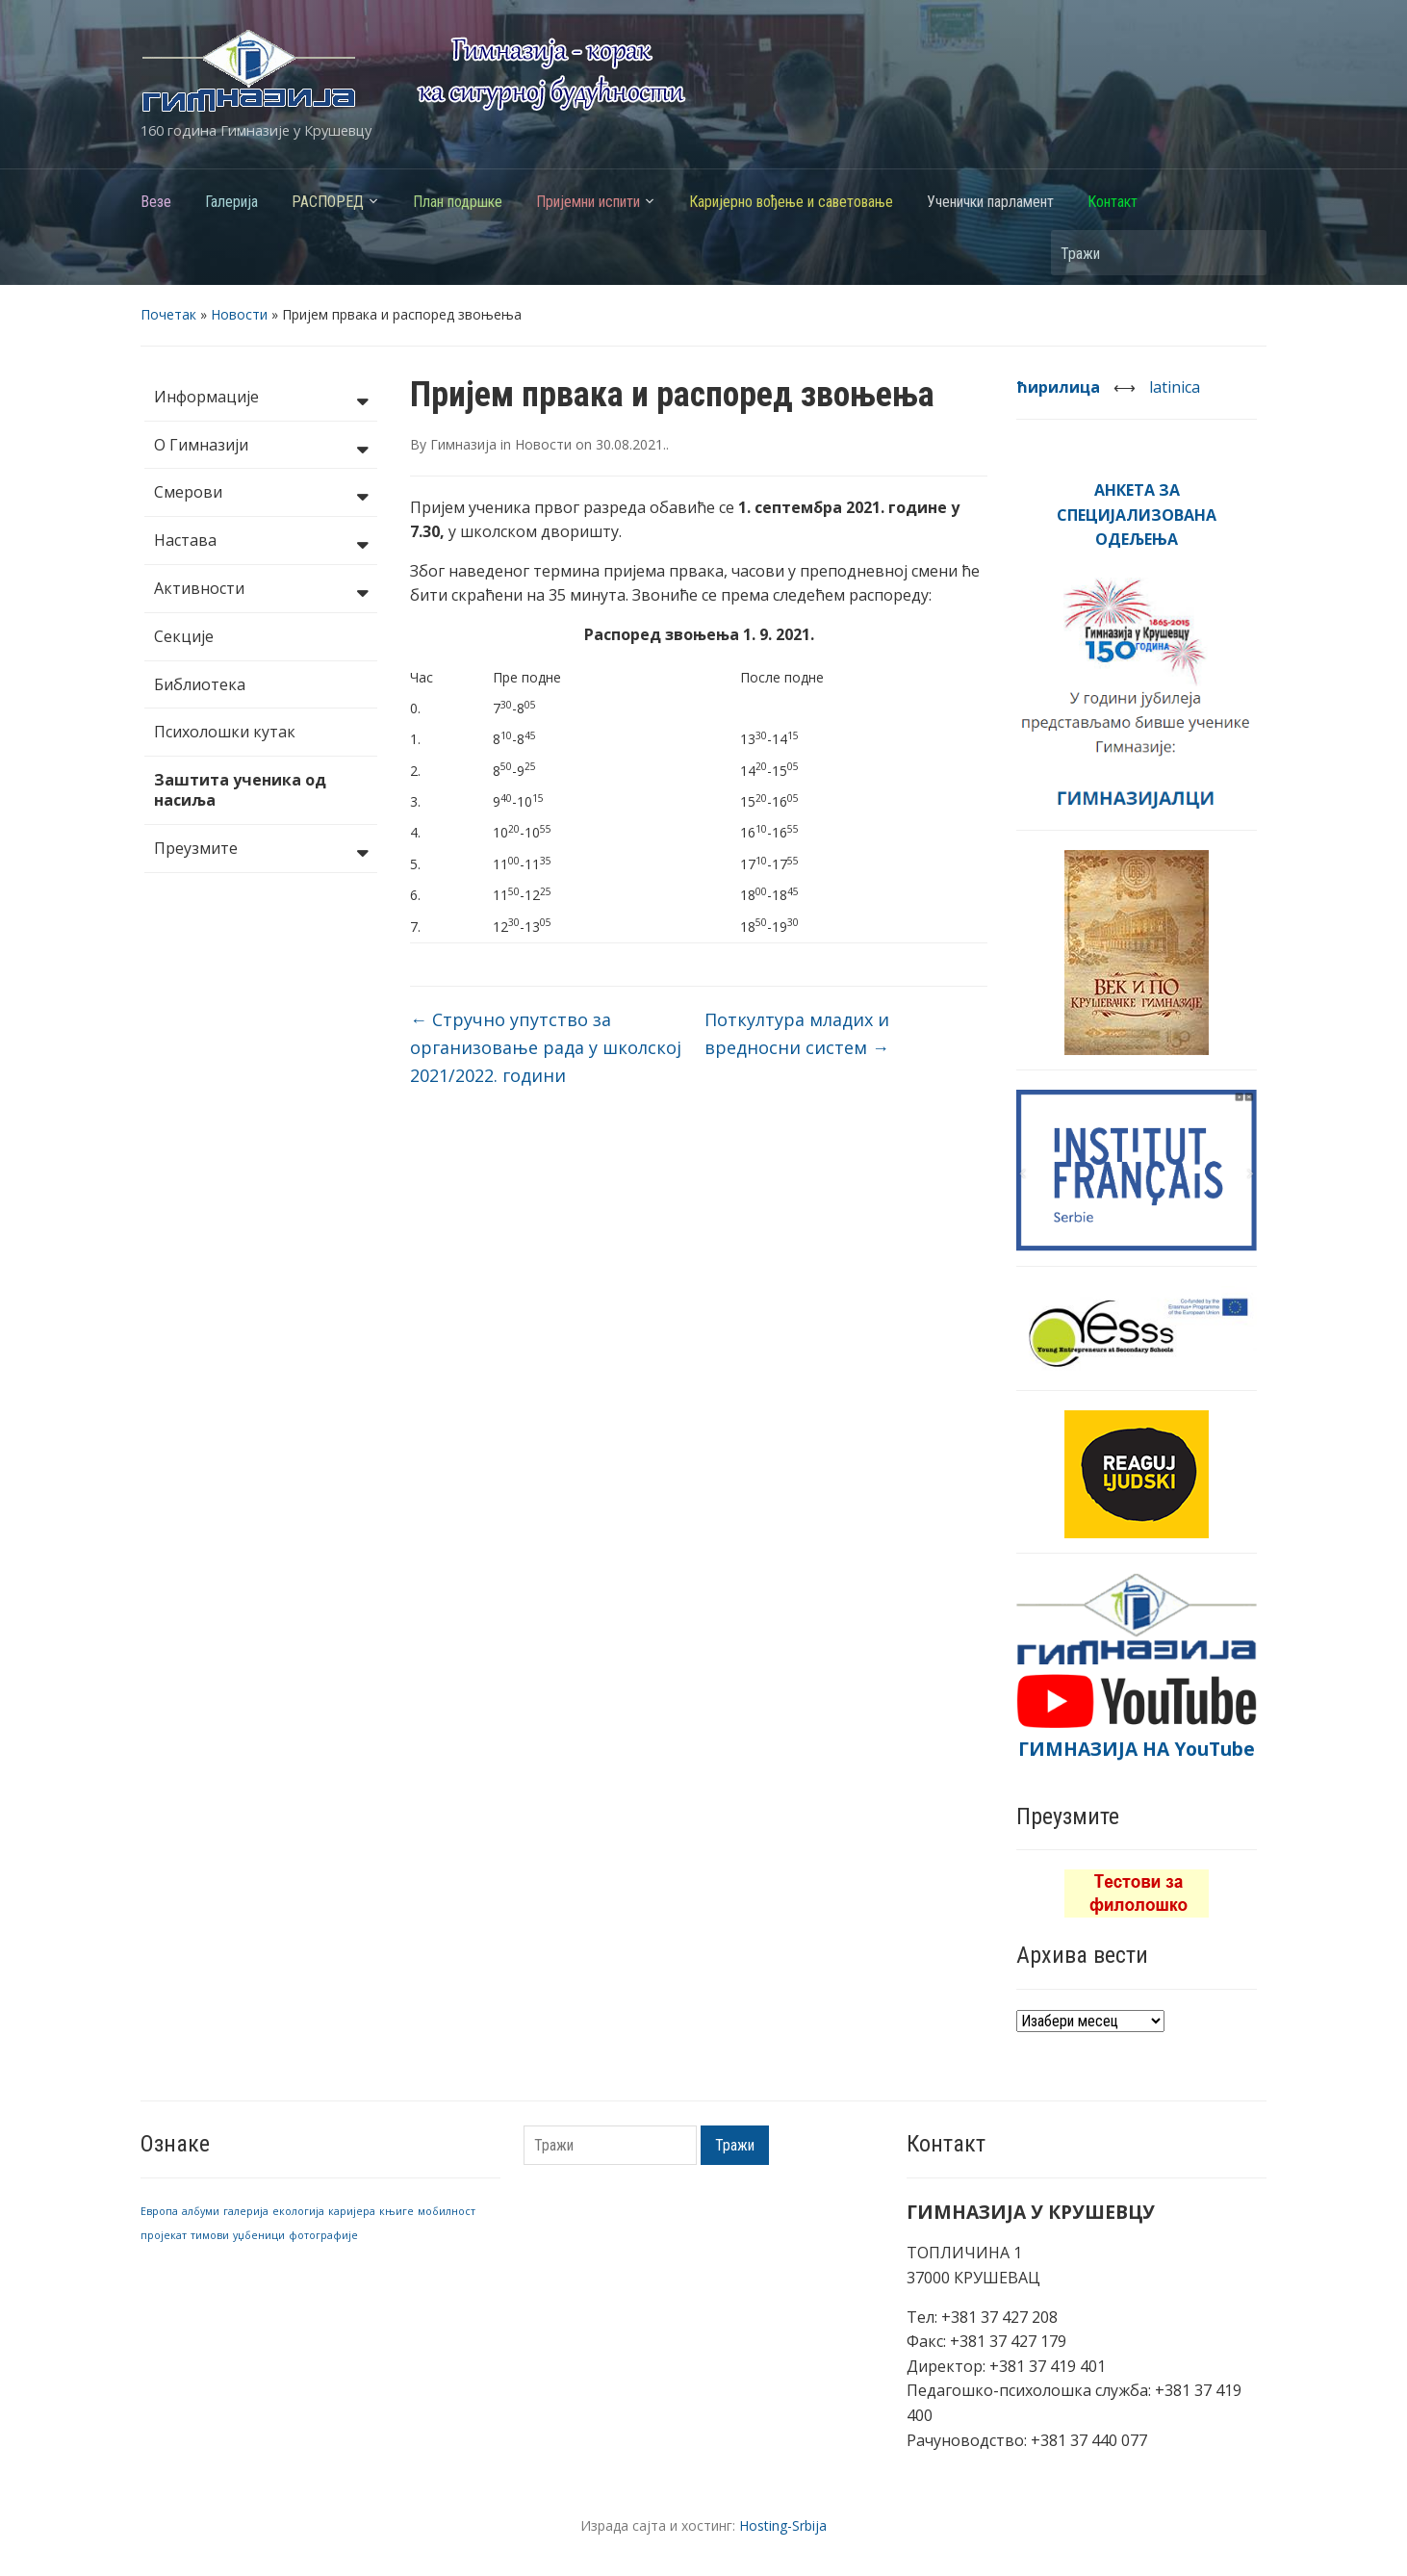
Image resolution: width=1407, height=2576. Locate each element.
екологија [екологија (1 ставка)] (298, 2211)
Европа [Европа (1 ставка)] (159, 2211)
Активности (261, 590)
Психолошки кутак (224, 731)
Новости (239, 314)
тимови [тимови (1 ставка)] (210, 2235)
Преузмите (261, 850)
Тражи (1242, 252)
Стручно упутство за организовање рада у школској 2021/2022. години (545, 1047)
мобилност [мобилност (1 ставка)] (446, 2211)
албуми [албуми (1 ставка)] (200, 2211)
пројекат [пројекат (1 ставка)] (164, 2235)
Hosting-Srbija (783, 2525)
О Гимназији (261, 446)
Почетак (168, 314)
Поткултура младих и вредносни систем (796, 1033)
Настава (261, 541)
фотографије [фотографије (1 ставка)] (323, 2235)
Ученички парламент (990, 202)
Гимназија (463, 444)
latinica (1174, 387)
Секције (184, 636)
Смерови (261, 493)
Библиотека (199, 684)
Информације (261, 398)
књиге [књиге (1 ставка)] (396, 2211)
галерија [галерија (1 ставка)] (246, 2211)
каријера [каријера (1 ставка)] (351, 2211)
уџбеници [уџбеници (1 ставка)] (259, 2235)
